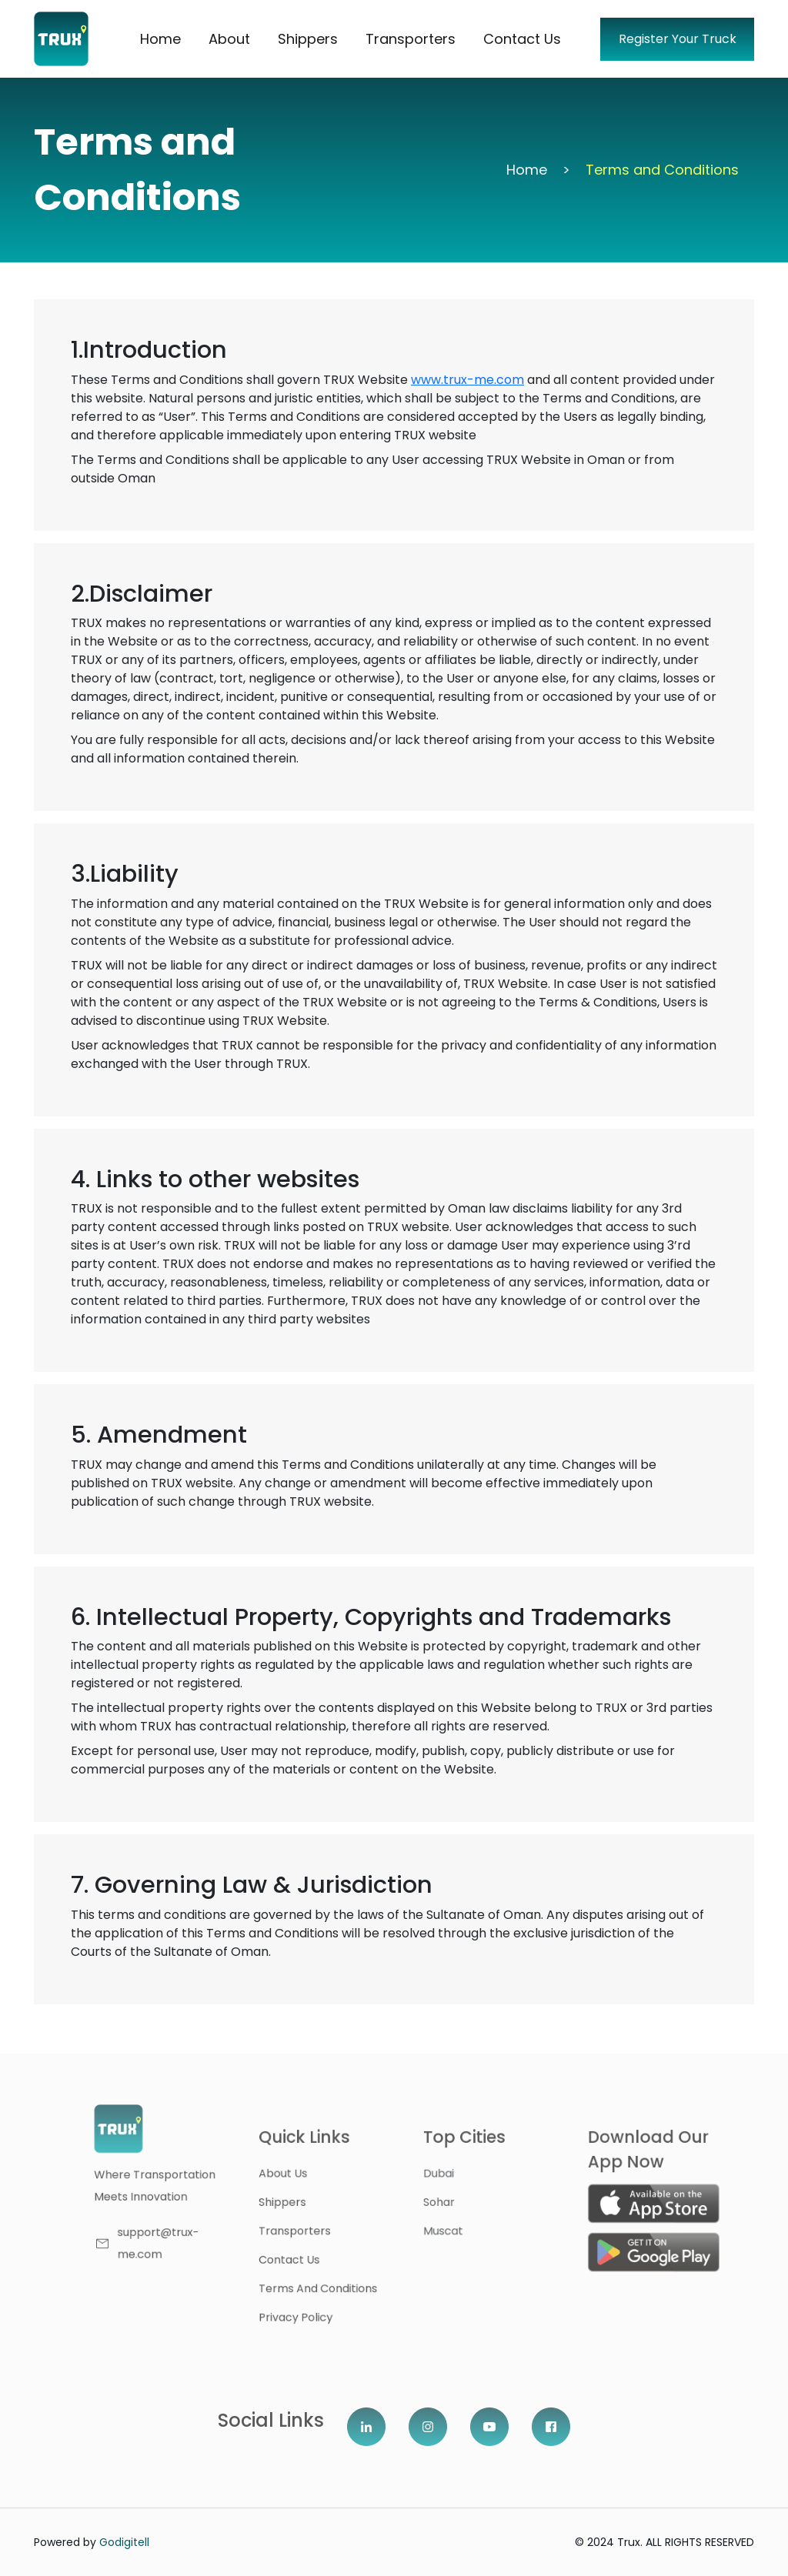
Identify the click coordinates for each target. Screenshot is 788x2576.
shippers (331, 2204)
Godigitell (124, 2542)
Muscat (465, 2228)
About (229, 38)
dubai (462, 2180)
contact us (336, 2252)
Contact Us (522, 38)
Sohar (462, 2204)
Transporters (411, 38)
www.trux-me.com (467, 380)
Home (160, 38)
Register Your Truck (677, 39)
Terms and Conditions (360, 2277)
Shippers (308, 38)
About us (331, 2180)
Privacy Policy (342, 2300)
